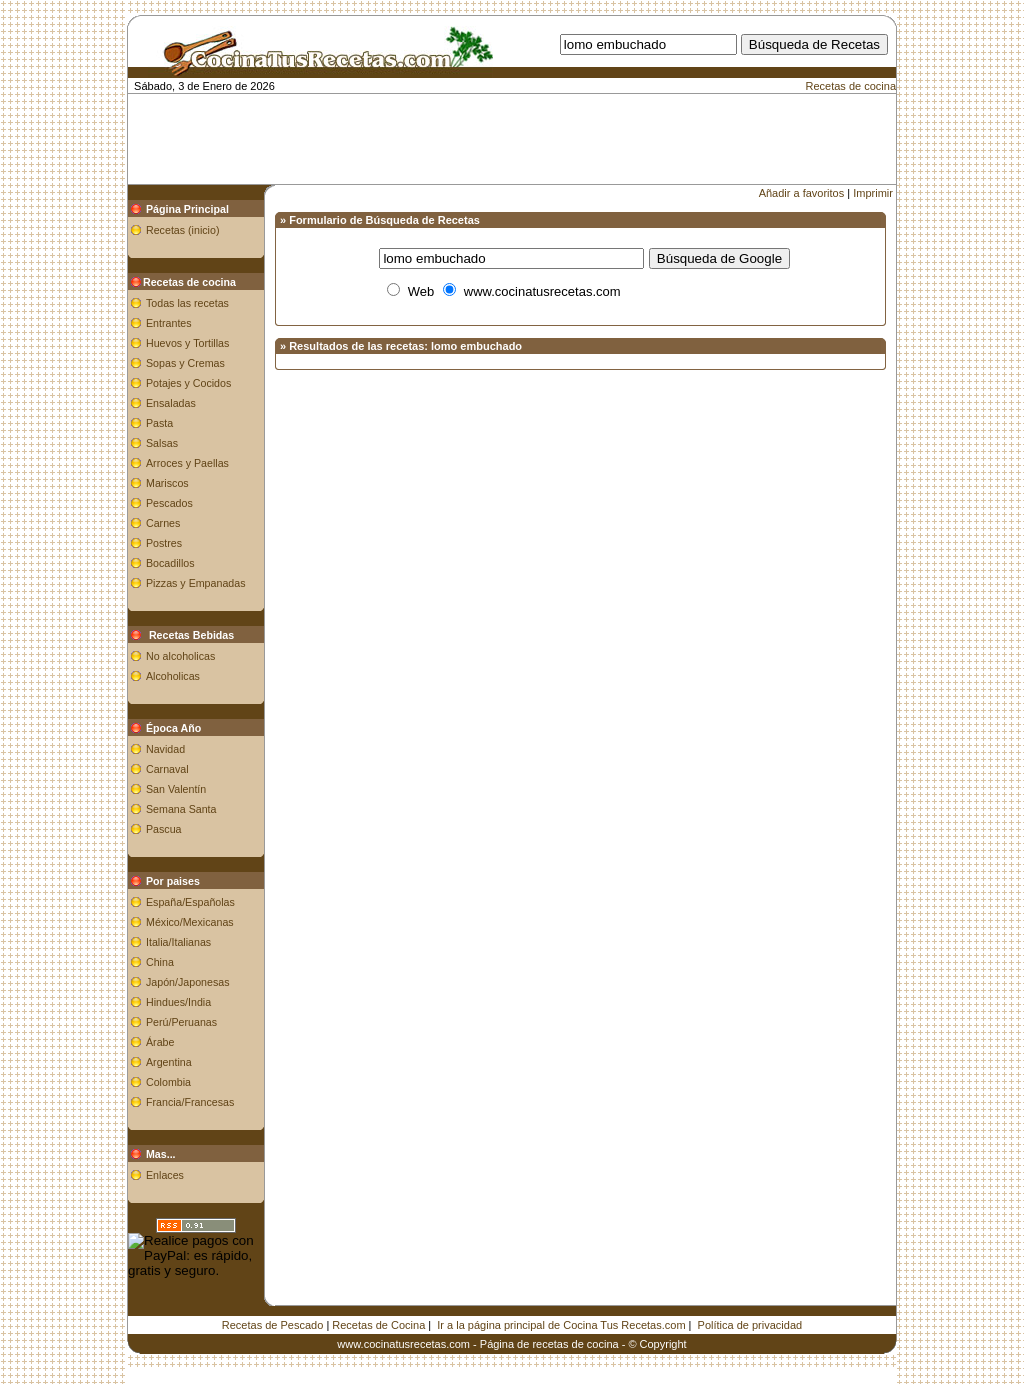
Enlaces (165, 1175)
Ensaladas (171, 403)
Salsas (162, 443)
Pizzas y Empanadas (196, 583)
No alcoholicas (180, 656)
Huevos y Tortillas (187, 343)
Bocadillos (170, 563)
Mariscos (167, 483)
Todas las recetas (187, 303)
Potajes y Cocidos (188, 383)
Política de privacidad (750, 1325)
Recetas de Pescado (273, 1325)
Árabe (160, 1042)
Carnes (163, 523)
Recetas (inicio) (182, 230)
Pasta (159, 423)
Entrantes (169, 323)
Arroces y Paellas (187, 463)
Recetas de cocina (851, 86)
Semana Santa (181, 809)
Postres (164, 543)
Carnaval (167, 769)
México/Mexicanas (190, 922)
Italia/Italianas (178, 942)
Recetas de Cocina (378, 1325)
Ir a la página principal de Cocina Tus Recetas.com (561, 1325)
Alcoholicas (173, 676)
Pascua (164, 829)
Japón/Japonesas (188, 982)
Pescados (169, 503)
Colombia (168, 1082)
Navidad (165, 749)
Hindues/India (178, 1002)
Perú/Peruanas (181, 1022)
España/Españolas (190, 902)
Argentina (169, 1062)
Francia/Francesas (190, 1102)
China (160, 962)
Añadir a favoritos (802, 193)
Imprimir (873, 193)
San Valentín (176, 789)
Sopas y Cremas (185, 363)
